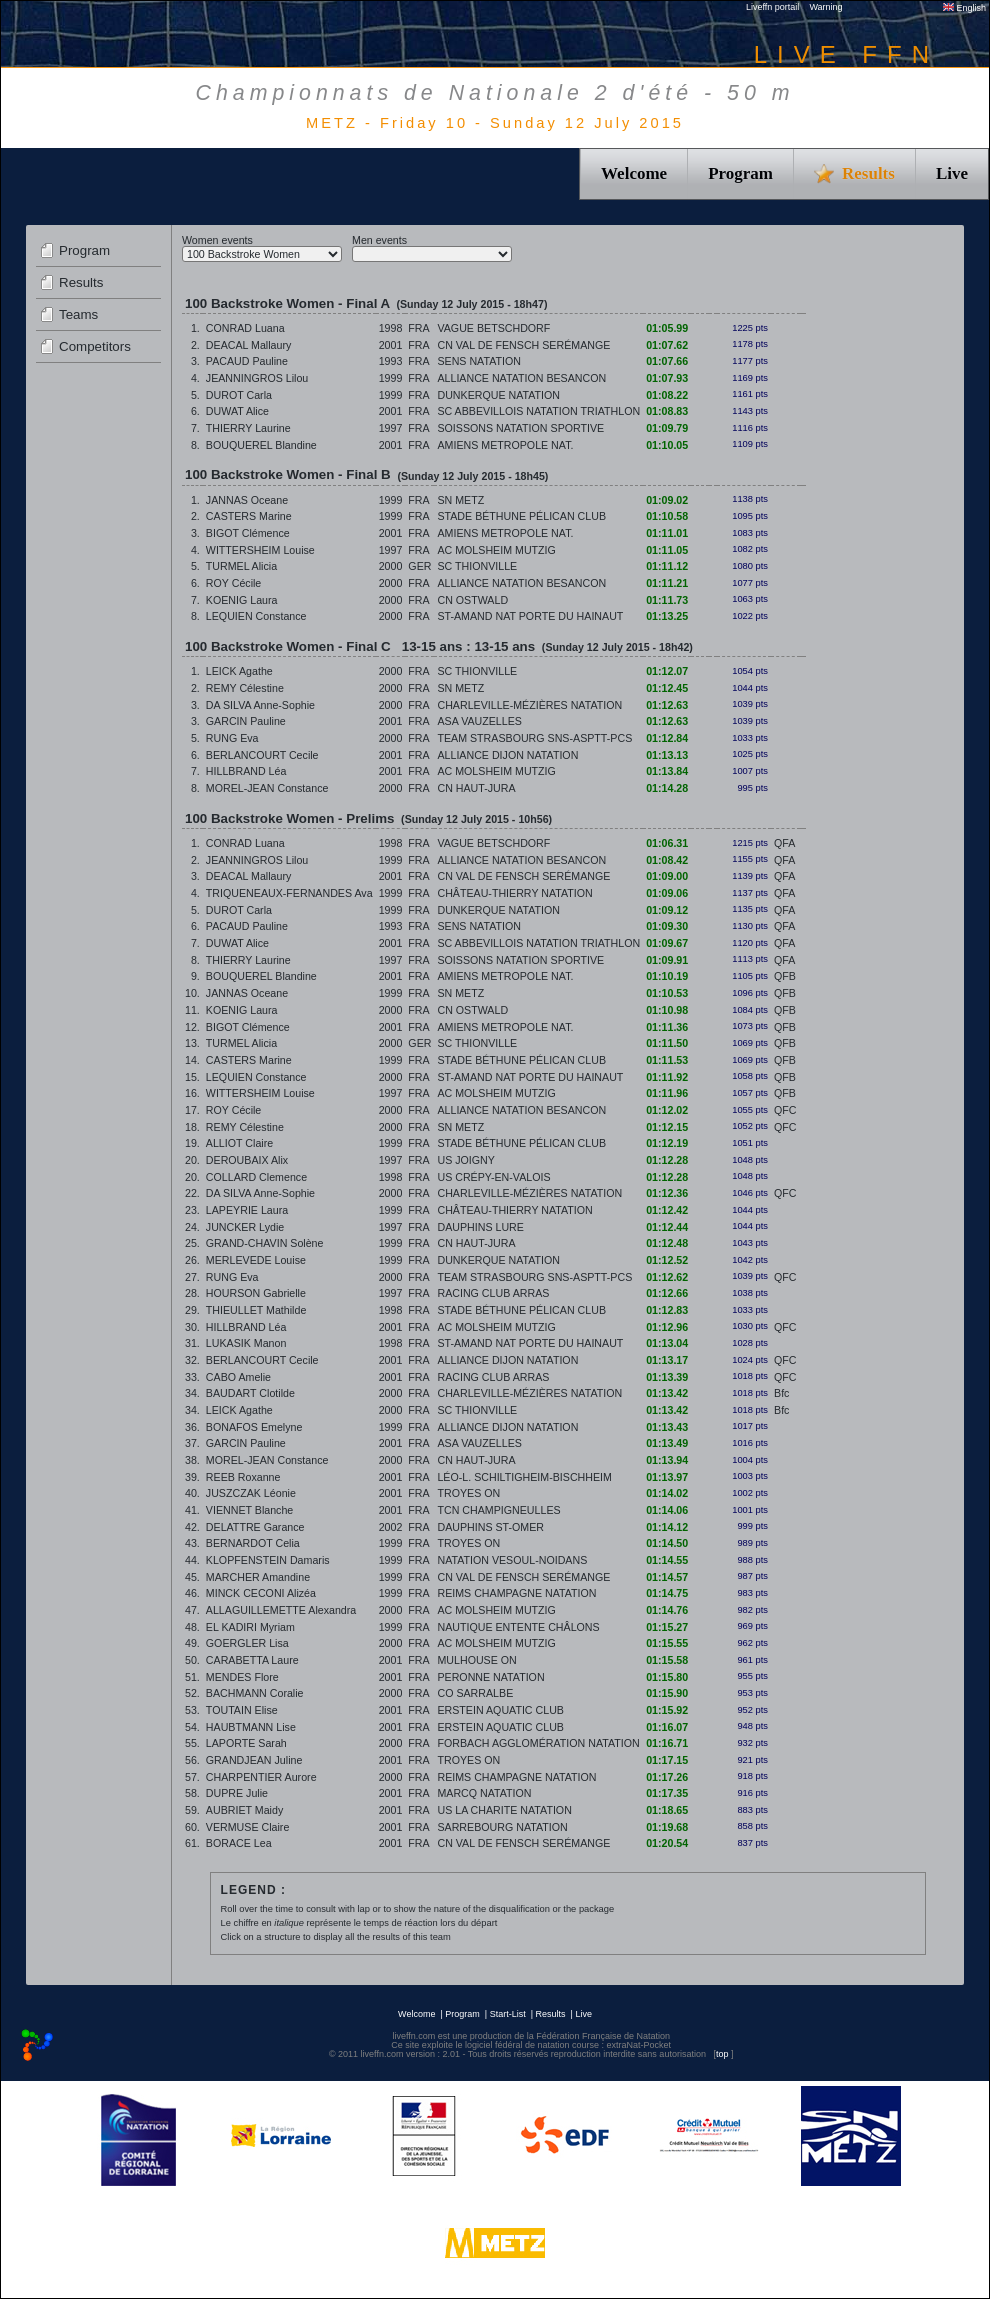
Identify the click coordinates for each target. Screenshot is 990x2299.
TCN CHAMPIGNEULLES (498, 1510)
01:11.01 (667, 533)
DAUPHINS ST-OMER (490, 1527)
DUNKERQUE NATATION (498, 395)
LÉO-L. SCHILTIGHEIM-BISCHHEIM (524, 1477)
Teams (78, 314)
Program (740, 173)
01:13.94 (667, 1460)
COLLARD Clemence (256, 1177)
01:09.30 (667, 926)
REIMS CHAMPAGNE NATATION (516, 1593)
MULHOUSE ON (476, 1660)
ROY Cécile (233, 583)
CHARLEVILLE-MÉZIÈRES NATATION (529, 705)
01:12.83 (667, 1310)
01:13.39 (667, 1377)
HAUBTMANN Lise (251, 1727)
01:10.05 (667, 445)
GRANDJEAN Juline (254, 1760)
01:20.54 (667, 1843)
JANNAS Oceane (247, 500)
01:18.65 (667, 1810)
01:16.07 (667, 1727)
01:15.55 (667, 1643)
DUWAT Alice (237, 411)
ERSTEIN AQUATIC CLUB (500, 1710)
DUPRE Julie (237, 1793)
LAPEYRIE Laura (247, 1210)
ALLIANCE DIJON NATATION (507, 755)
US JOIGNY (465, 1160)
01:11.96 (667, 1093)
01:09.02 (667, 500)
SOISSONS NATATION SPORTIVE (520, 428)
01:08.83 (667, 411)
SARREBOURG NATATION (502, 1827)
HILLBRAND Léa (246, 771)
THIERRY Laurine (248, 428)
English (964, 8)
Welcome (634, 173)
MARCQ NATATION (484, 1793)
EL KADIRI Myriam (250, 1627)
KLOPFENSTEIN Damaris (268, 1560)
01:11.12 (667, 566)
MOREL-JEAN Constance (267, 788)
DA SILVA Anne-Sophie (260, 705)
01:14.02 (667, 1493)
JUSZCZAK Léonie (251, 1493)
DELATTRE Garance (255, 1527)
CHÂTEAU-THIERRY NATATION (514, 893)
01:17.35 (667, 1793)
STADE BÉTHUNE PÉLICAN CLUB (521, 516)
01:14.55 (667, 1560)
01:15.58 (667, 1660)
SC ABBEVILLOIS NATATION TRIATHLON (538, 411)
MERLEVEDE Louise (256, 1260)
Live (952, 173)
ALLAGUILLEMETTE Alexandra (281, 1610)
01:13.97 (667, 1477)
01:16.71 (667, 1743)
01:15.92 (667, 1710)
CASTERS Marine (249, 516)
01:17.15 (667, 1760)
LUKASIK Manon (246, 1343)
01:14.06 (667, 1510)
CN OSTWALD (472, 600)
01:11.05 (667, 550)
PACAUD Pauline (247, 361)
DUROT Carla (239, 395)
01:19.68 (667, 1827)
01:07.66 (667, 361)
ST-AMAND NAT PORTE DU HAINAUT (530, 616)
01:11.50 (667, 1043)
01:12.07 (667, 671)
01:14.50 (667, 1543)
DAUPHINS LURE (480, 1227)
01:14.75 (667, 1593)
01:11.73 (667, 600)
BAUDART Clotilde (250, 1393)
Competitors (95, 346)
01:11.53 (667, 1060)
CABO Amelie (238, 1377)
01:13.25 (667, 616)
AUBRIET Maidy (244, 1810)
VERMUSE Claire (248, 1827)
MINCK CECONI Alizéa (261, 1593)
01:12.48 (667, 1243)
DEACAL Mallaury (248, 345)
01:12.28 (667, 1160)
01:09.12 (667, 910)
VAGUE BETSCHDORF (493, 328)
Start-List (508, 2014)
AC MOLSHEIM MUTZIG (496, 550)
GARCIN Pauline (246, 721)
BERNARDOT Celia (253, 1543)
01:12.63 (667, 705)
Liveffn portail (772, 7)
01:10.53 (667, 993)
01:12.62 (667, 1277)
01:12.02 (667, 1110)
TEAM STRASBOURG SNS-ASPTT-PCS (534, 738)
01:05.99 (667, 328)
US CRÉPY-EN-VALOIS (493, 1177)
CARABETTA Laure (252, 1660)
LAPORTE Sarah (246, 1743)
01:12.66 (667, 1293)
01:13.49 (667, 1443)
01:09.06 (667, 893)
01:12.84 (667, 738)
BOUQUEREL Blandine (261, 445)
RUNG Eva (232, 738)
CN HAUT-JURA (476, 788)
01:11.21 (667, 583)
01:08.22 (667, 395)
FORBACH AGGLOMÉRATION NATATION (538, 1743)
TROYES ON (468, 1493)
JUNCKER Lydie (245, 1227)
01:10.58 (667, 516)
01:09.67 (667, 943)
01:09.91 (667, 960)
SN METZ (460, 500)
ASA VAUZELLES (479, 721)
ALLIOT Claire (239, 1143)
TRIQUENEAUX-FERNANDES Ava (289, 893)
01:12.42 (667, 1210)
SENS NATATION (478, 361)
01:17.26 (667, 1777)
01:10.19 (667, 976)
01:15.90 (667, 1693)
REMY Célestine (245, 688)
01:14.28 (667, 788)
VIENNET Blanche (249, 1510)
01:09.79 (667, 428)
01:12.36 (667, 1193)
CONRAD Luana (245, 328)
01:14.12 (667, 1527)
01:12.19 (667, 1143)
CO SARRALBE (475, 1693)
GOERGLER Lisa (247, 1643)
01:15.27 (667, 1627)
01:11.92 (667, 1077)
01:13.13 (667, 755)
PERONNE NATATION (490, 1677)
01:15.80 (667, 1677)
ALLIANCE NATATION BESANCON (521, 378)
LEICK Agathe (239, 671)
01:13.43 (667, 1427)
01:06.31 (667, 843)
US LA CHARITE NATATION (504, 1810)
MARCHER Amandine (258, 1577)
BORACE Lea (239, 1843)
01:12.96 (667, 1327)
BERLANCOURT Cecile (262, 755)
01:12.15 (667, 1127)
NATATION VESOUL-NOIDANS (512, 1560)
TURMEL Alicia (241, 566)
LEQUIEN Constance (256, 616)
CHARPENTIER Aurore (261, 1777)
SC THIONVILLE (477, 566)
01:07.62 (667, 345)
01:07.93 (667, 378)
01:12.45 (667, 688)
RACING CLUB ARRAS (493, 1293)
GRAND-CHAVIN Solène (265, 1243)
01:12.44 (667, 1227)
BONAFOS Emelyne (254, 1427)
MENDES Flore (242, 1677)
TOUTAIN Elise (242, 1710)
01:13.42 (667, 1393)
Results (81, 282)
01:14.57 (667, 1577)
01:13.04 (667, 1343)
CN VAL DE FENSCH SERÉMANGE (523, 345)
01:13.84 (667, 771)
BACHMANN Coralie (255, 1693)
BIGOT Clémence (248, 533)
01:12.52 (667, 1260)
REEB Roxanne (243, 1477)
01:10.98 (667, 1010)
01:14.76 (667, 1610)
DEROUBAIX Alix (247, 1160)
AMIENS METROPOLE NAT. (505, 445)
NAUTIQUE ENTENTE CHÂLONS (518, 1627)
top (722, 2054)
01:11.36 (667, 1027)
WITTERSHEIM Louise (260, 550)
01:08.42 (667, 860)
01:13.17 (667, 1360)
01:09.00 (667, 876)
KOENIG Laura (242, 600)
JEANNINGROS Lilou (257, 378)
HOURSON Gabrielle (256, 1293)
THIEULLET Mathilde (256, 1310)
